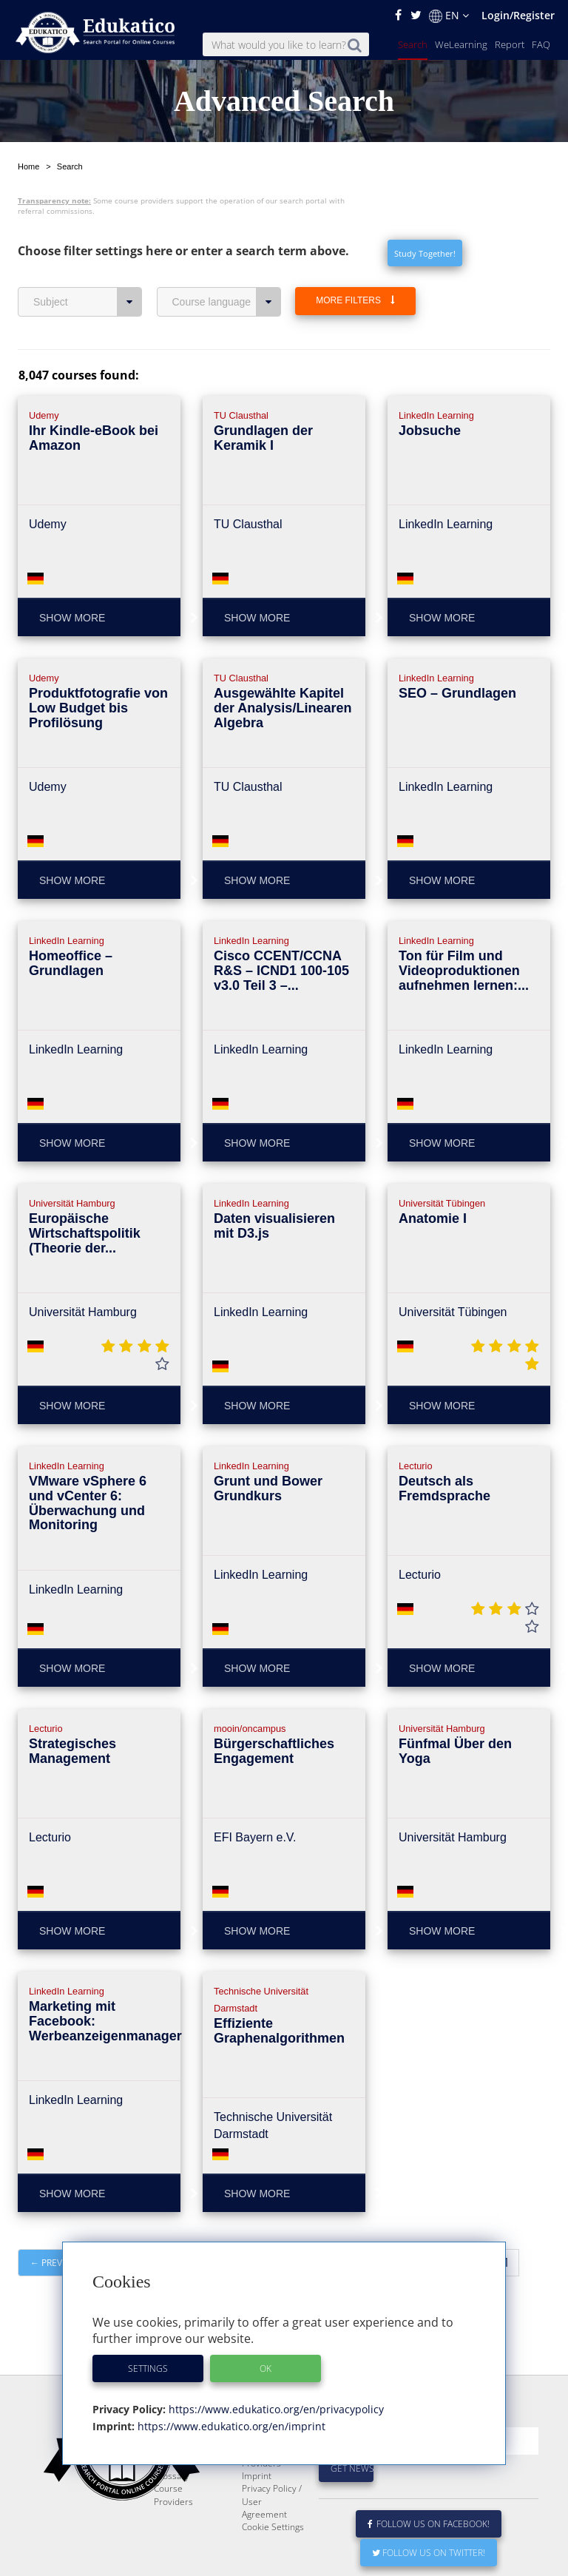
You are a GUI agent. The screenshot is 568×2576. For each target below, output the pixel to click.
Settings (148, 2368)
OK (265, 2368)
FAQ (541, 44)
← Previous (56, 2262)
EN (449, 15)
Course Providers (173, 2530)
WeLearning (461, 44)
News (165, 2486)
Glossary (171, 2511)
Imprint (256, 2511)
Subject (87, 302)
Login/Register (518, 15)
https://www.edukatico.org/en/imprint (230, 2426)
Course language (226, 302)
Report (509, 44)
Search (412, 44)
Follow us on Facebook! (429, 2559)
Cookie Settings (273, 2562)
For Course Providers (264, 2492)
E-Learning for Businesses (270, 2467)
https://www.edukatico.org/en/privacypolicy (275, 2409)
